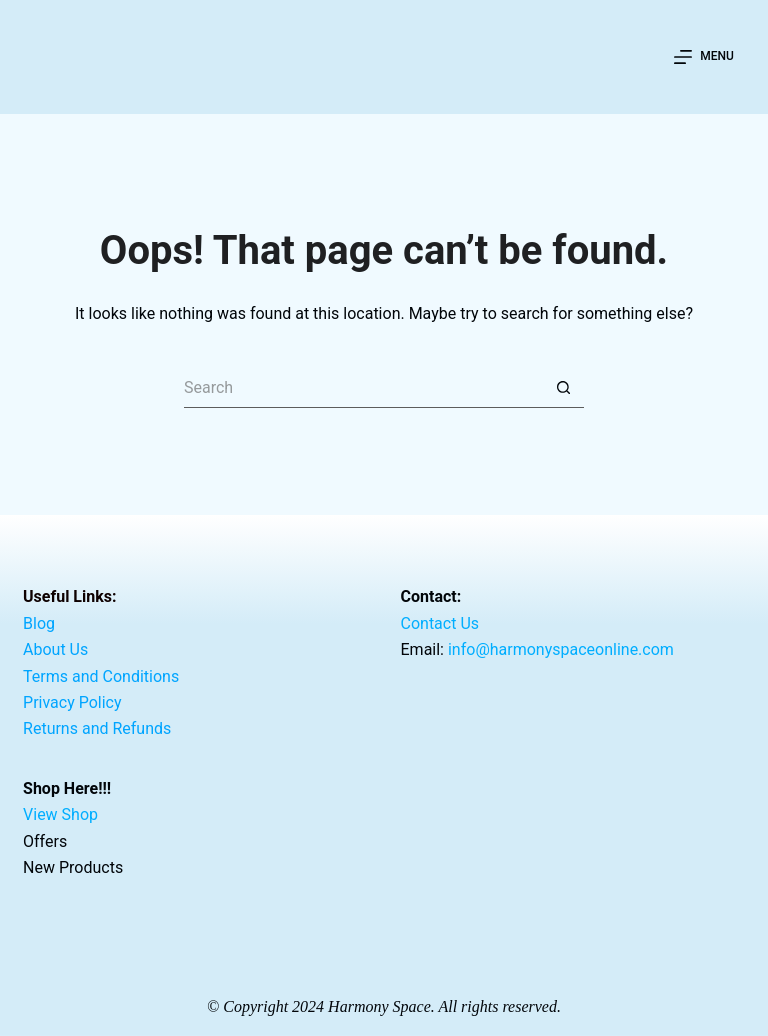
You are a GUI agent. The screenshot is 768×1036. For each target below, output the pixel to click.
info (561, 649)
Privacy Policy (72, 702)
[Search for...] (363, 387)
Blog (39, 623)
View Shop (60, 814)
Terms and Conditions (101, 675)
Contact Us (440, 623)
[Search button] (563, 387)
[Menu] (704, 57)
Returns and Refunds (97, 728)
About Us (55, 649)
